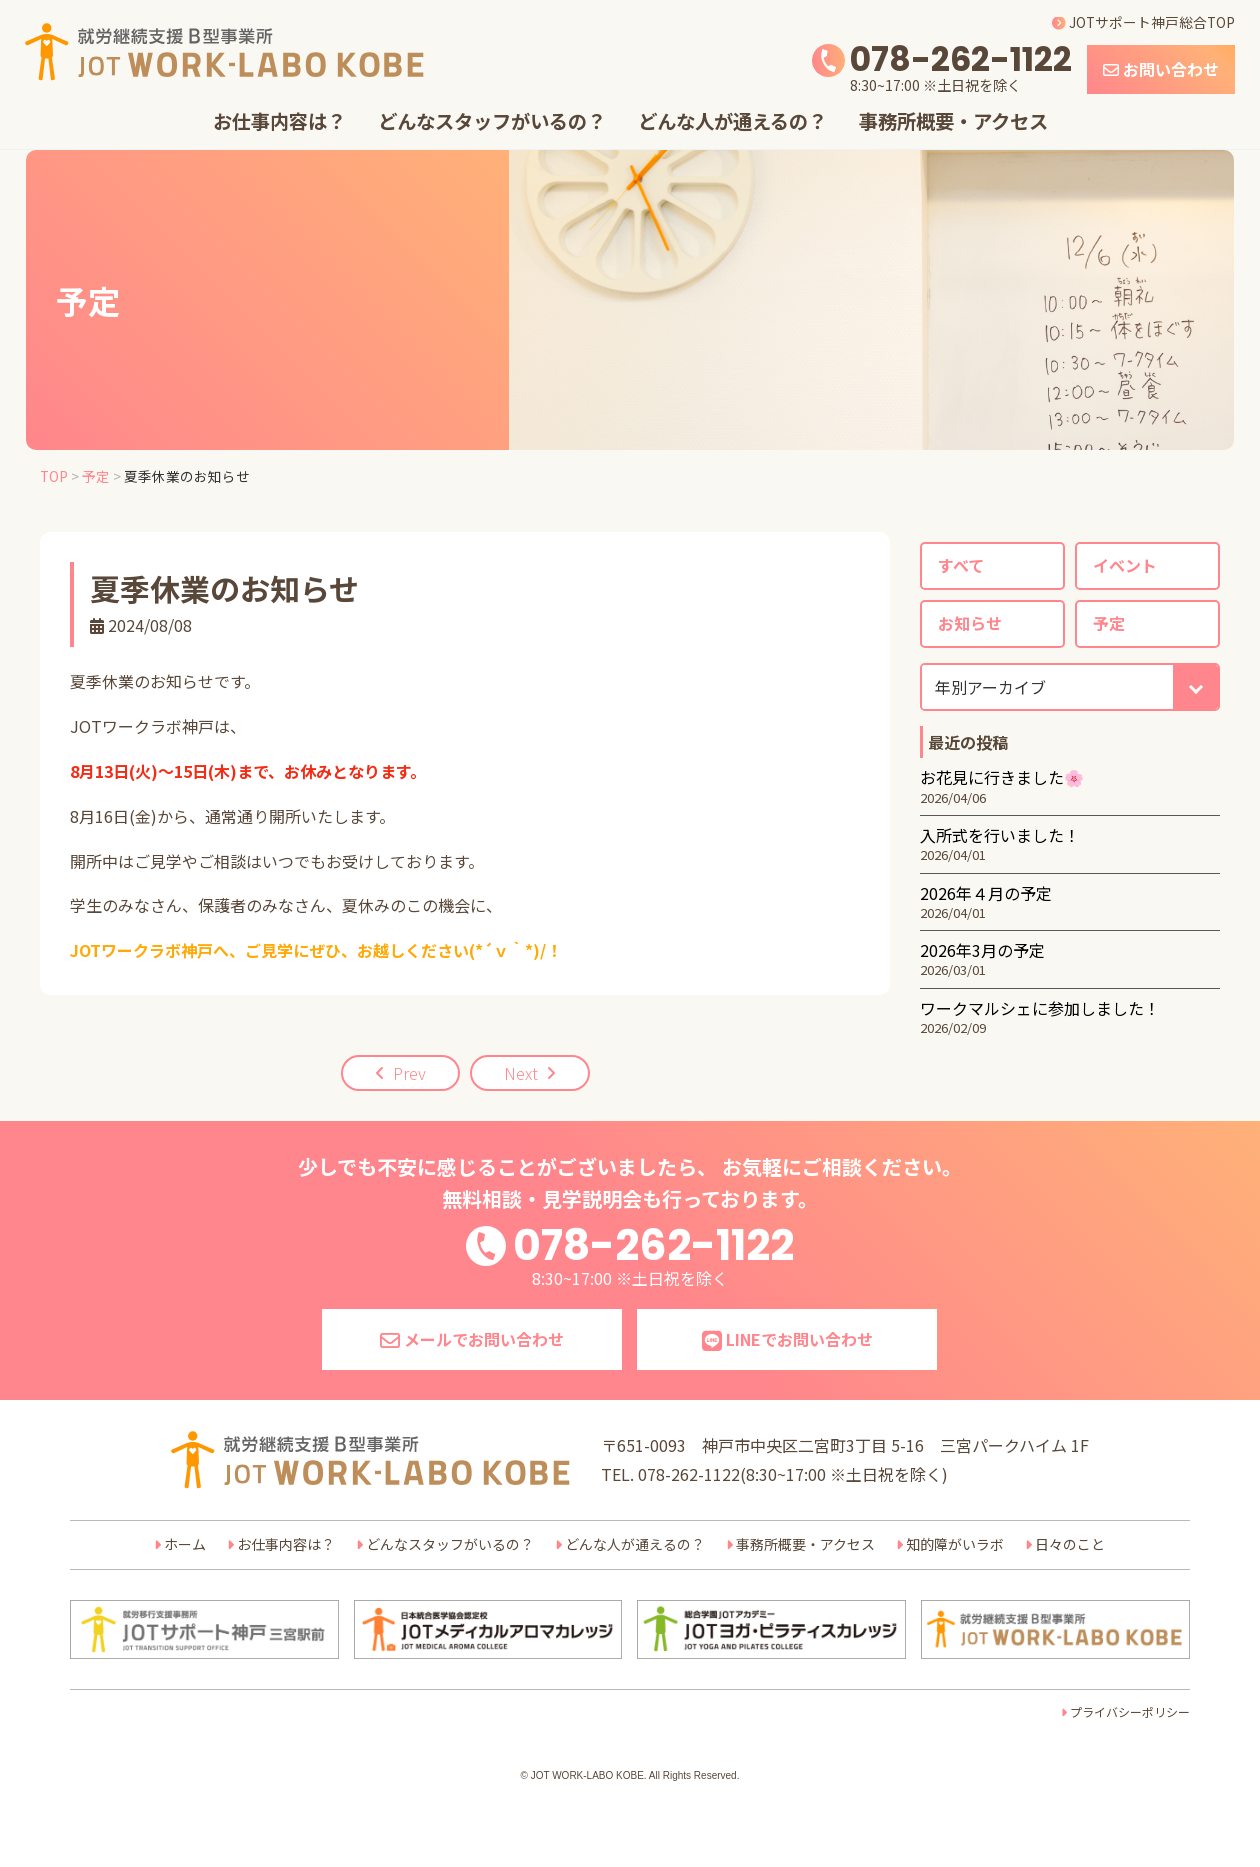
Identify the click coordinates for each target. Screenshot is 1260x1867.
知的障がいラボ (955, 1544)
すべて (961, 565)
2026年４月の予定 (986, 893)
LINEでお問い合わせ (787, 1339)
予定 (1109, 623)
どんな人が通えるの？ (732, 121)
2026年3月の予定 (982, 950)
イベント (1125, 565)
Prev (409, 1073)
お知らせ (970, 623)
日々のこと (1070, 1544)
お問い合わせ (1161, 69)
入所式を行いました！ (1000, 835)
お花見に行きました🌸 (1002, 777)
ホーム (185, 1544)
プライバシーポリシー (1130, 1711)
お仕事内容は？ (279, 121)
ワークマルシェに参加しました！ (1040, 1008)
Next (521, 1073)
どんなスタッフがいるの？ (492, 121)
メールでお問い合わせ (472, 1339)
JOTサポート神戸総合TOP (1143, 22)
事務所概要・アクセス (953, 121)
